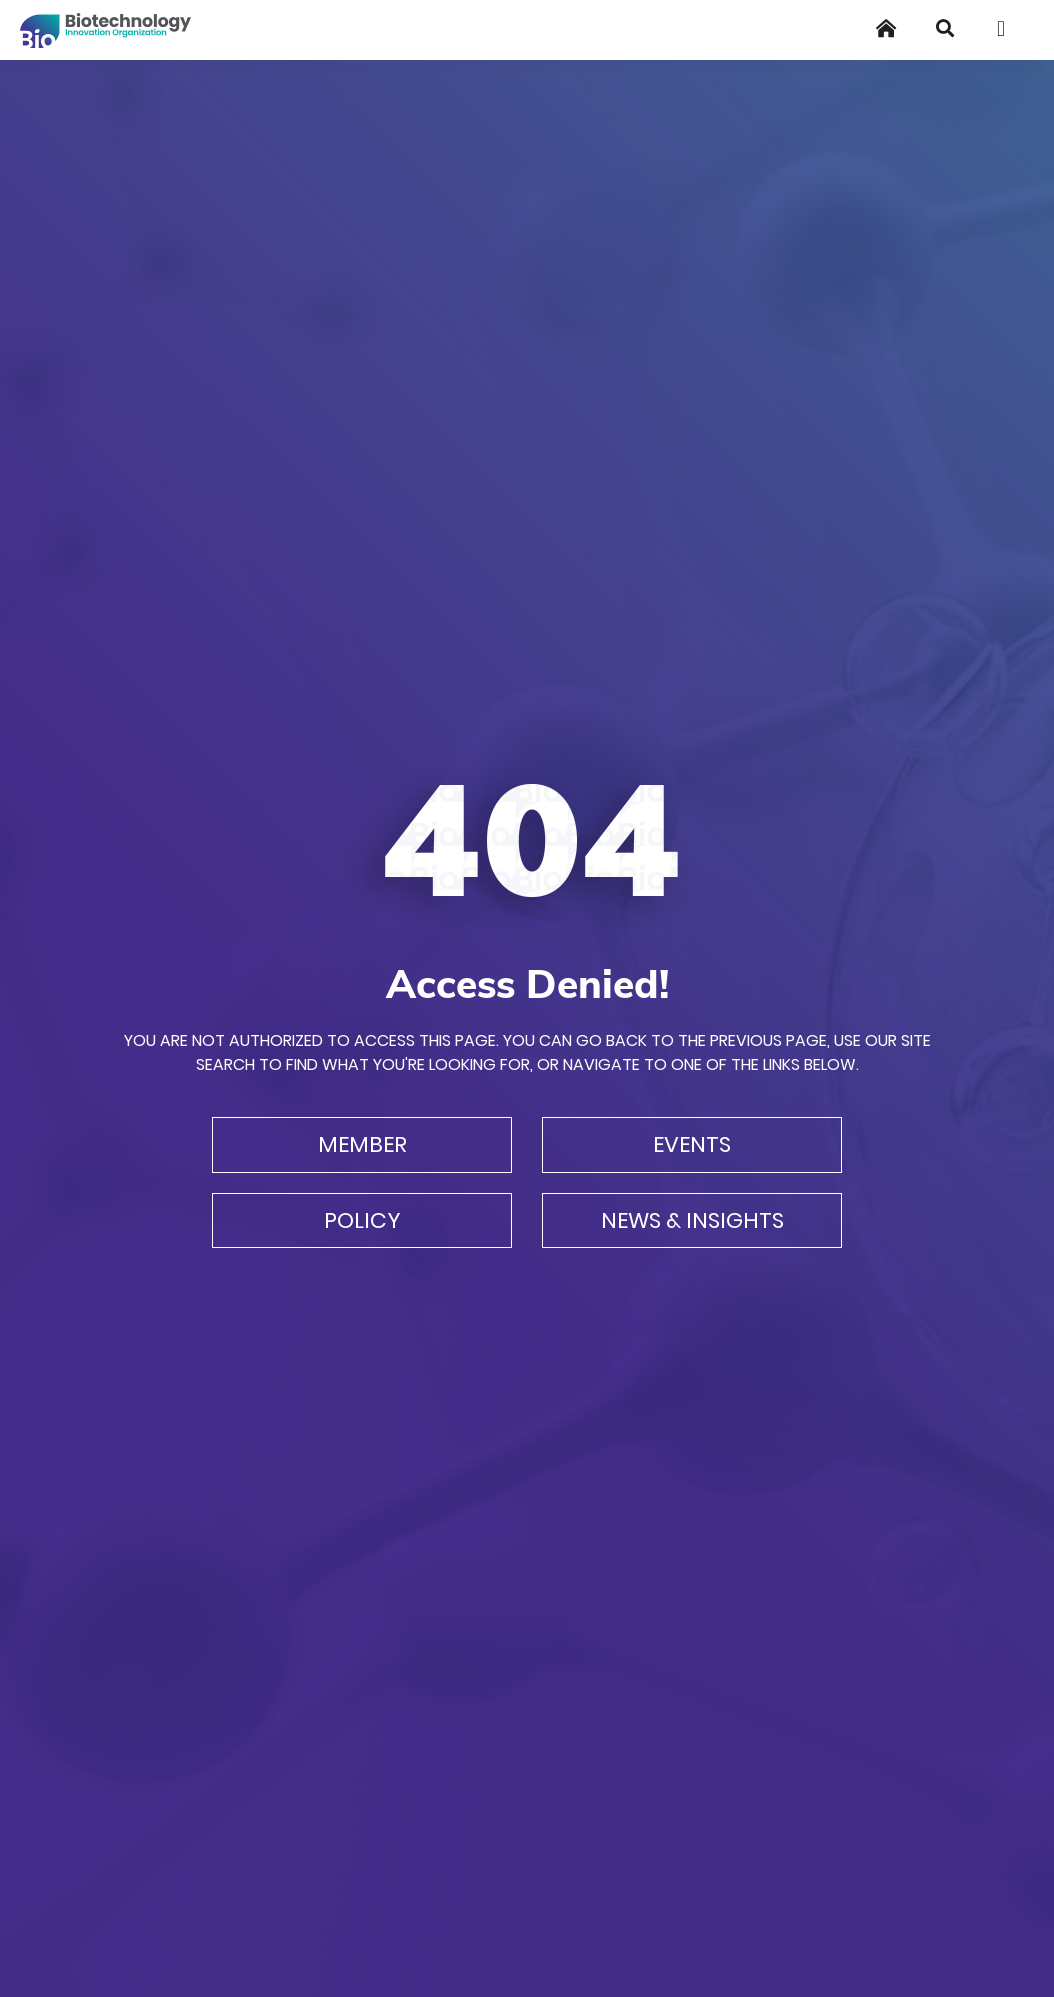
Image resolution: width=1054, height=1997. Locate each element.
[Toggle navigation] (1008, 29)
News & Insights (692, 1220)
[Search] (945, 28)
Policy (362, 1220)
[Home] (886, 28)
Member (362, 1144)
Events (692, 1144)
